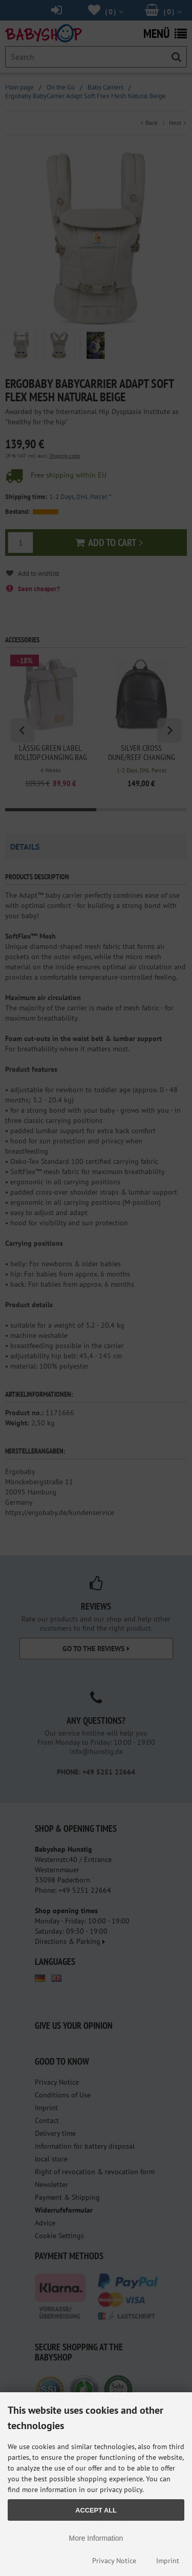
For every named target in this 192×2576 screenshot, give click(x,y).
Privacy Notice (114, 2560)
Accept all (96, 2510)
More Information (96, 2538)
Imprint (167, 2560)
